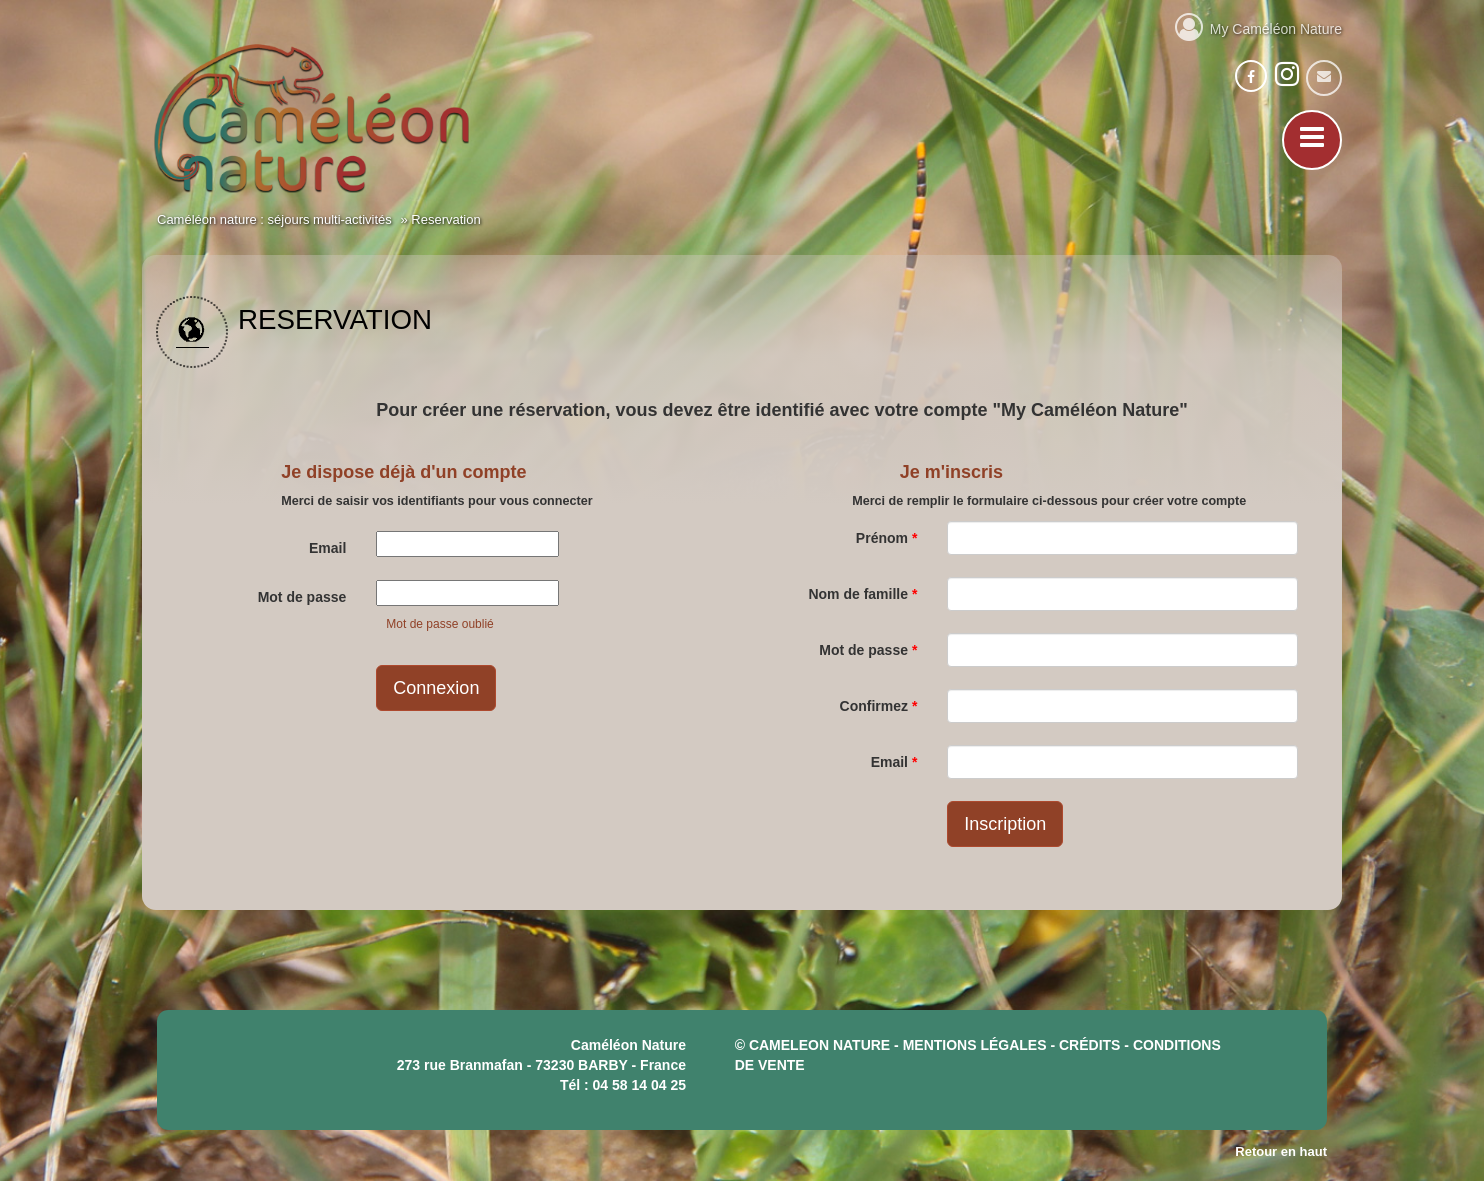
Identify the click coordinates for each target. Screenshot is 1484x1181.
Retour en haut (1281, 1151)
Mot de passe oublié (439, 624)
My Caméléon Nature (1258, 26)
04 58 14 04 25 (639, 1085)
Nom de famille (862, 594)
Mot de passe (302, 597)
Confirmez (879, 706)
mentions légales (975, 1045)
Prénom (886, 538)
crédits (1089, 1045)
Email (327, 548)
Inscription (1005, 824)
